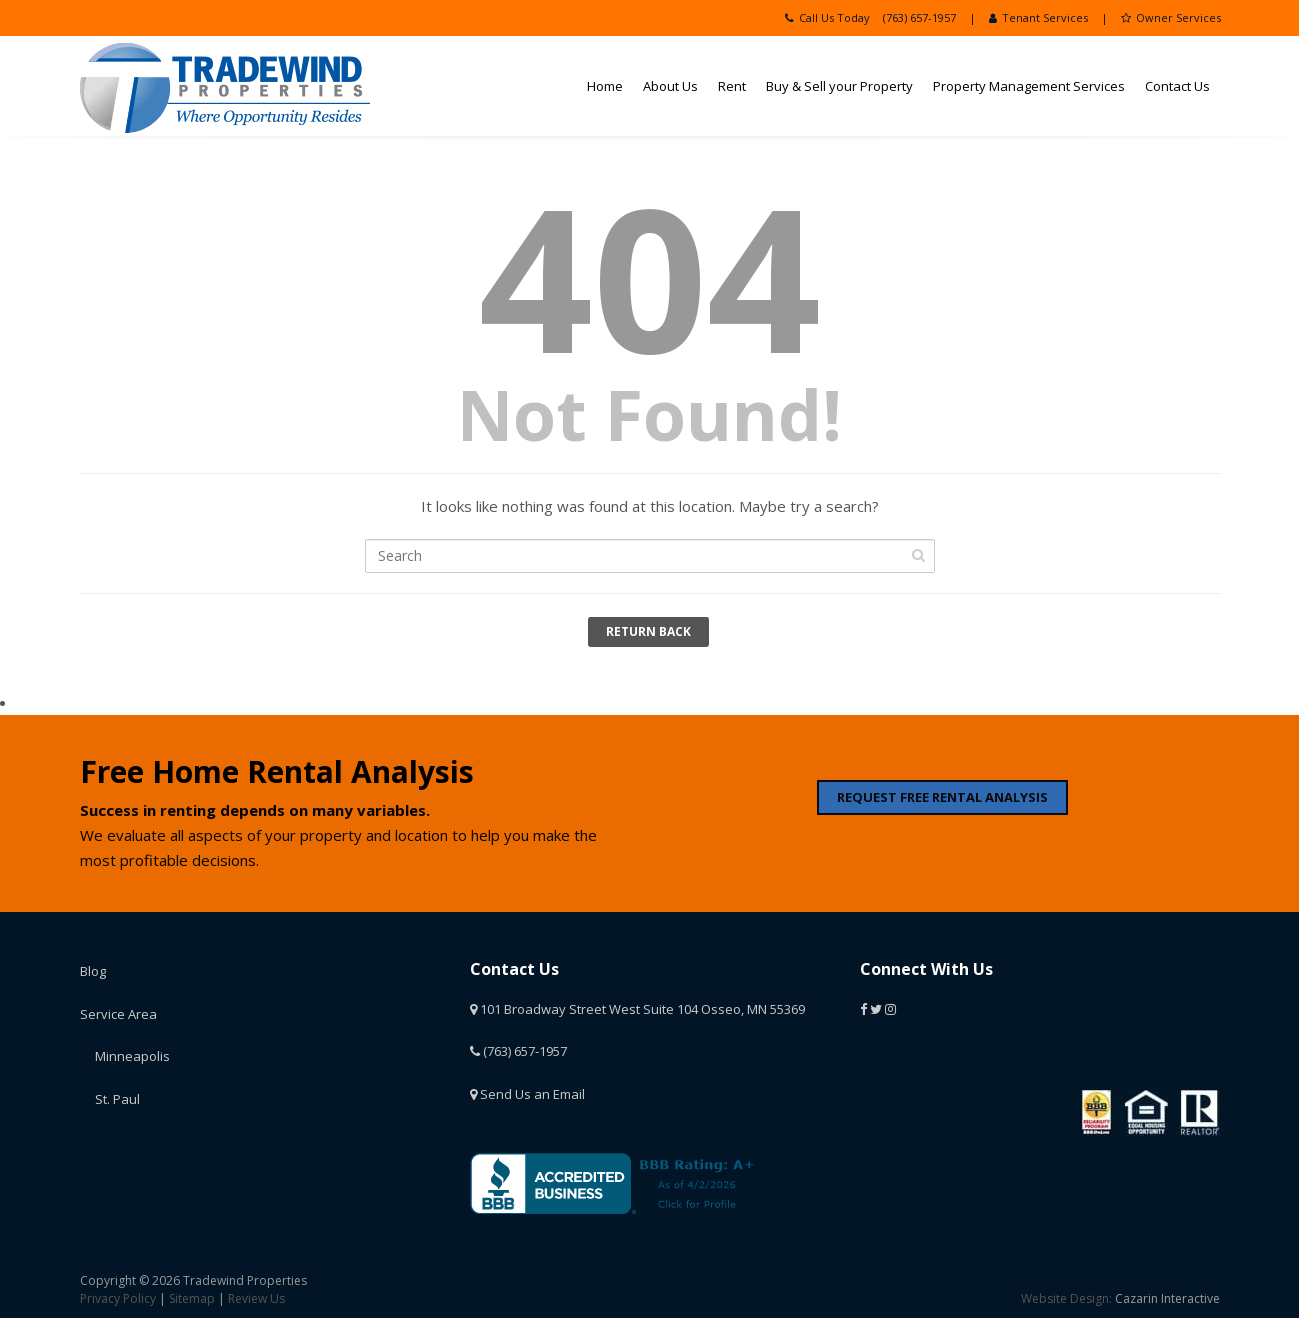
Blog (93, 971)
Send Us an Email (527, 1094)
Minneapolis (132, 1056)
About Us (670, 86)
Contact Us (1177, 86)
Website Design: (1066, 1298)
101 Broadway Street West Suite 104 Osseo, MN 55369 (637, 1009)
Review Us (256, 1298)
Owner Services (1171, 17)
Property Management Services (1029, 86)
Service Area (118, 1014)
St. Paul (117, 1099)
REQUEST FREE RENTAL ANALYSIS (942, 797)
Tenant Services (1038, 17)
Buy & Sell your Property (839, 86)
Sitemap (192, 1298)
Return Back (648, 631)
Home (605, 86)
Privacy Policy (118, 1298)
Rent (732, 86)
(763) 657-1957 (919, 17)
